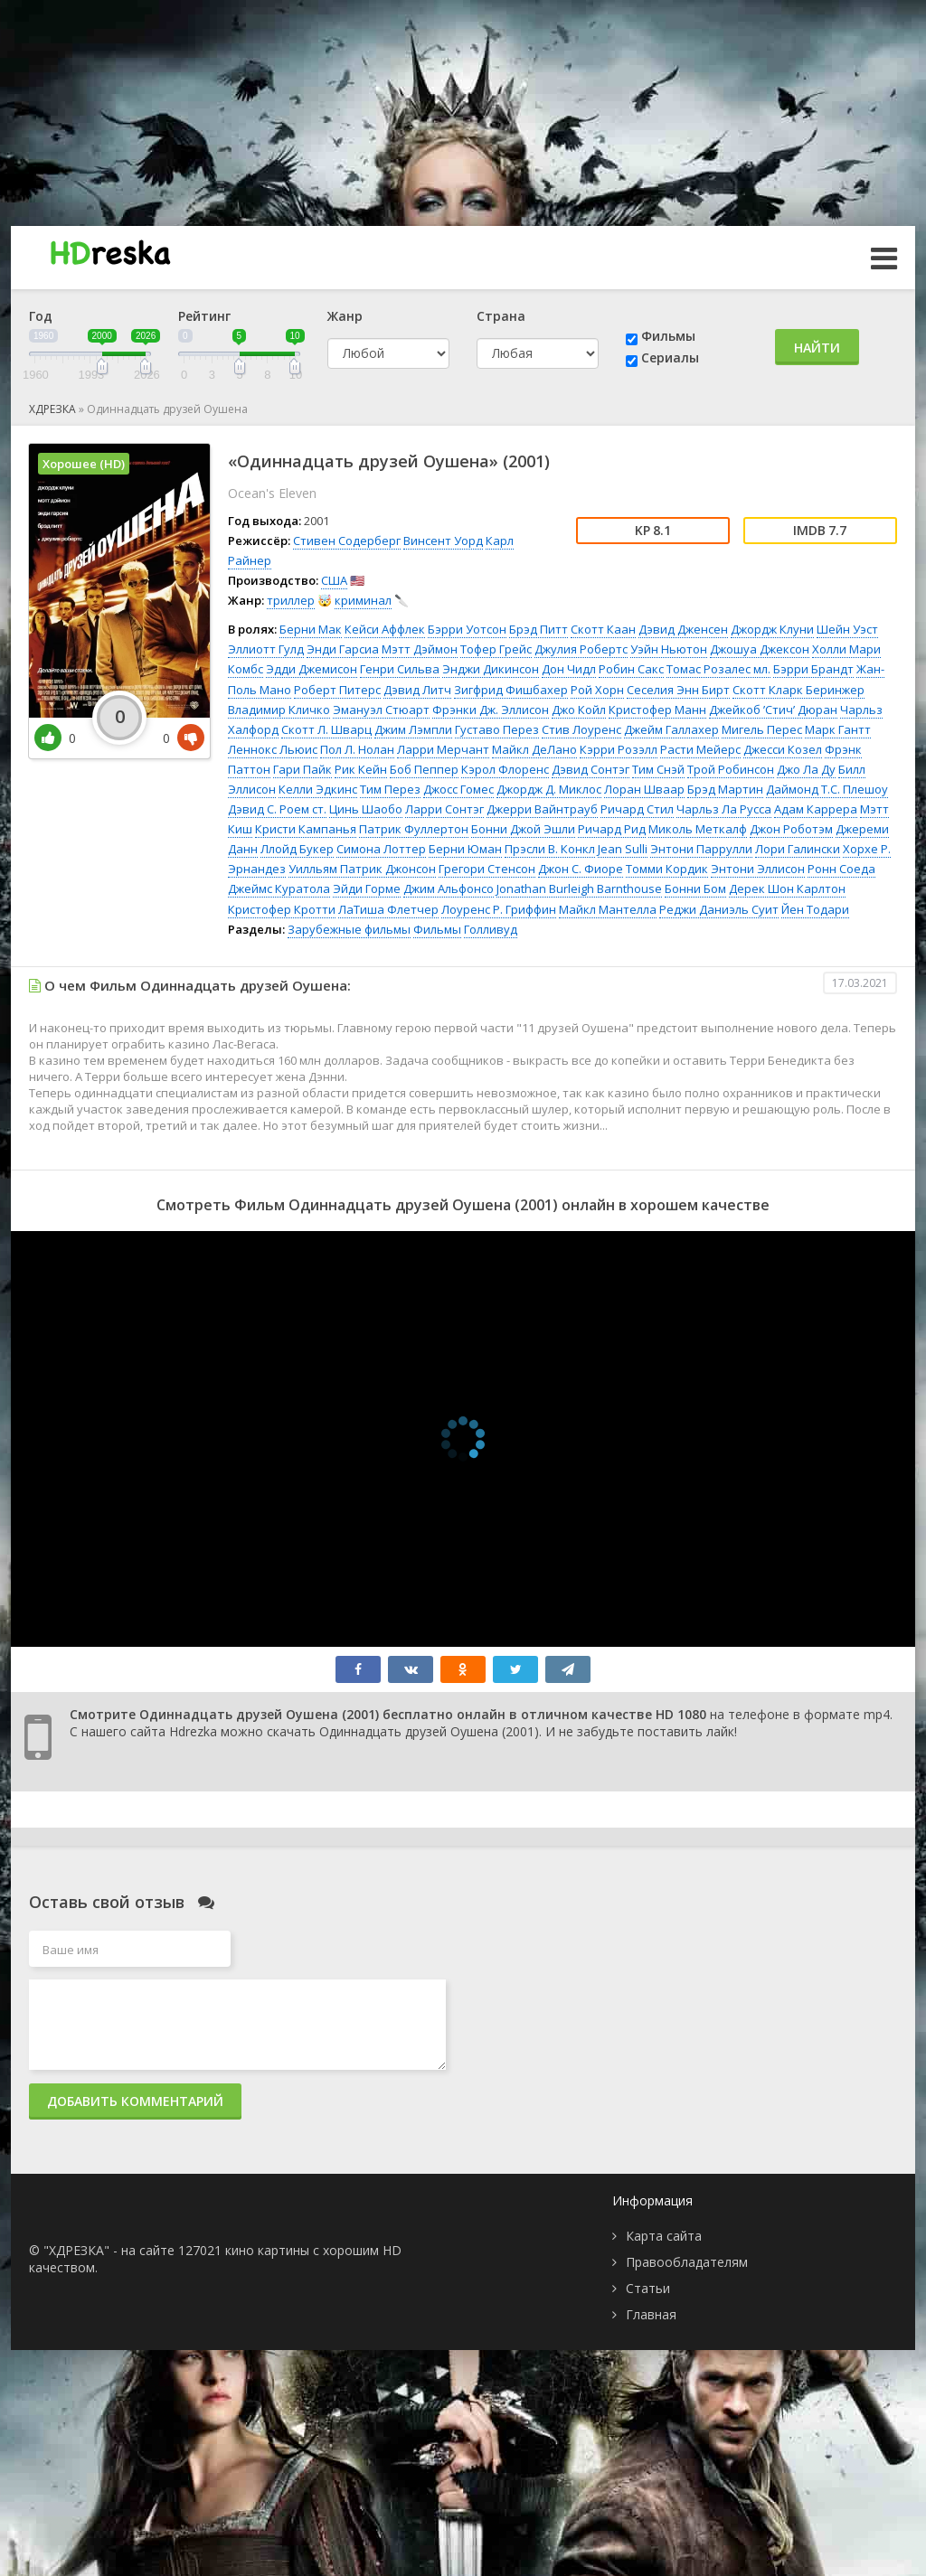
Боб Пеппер (424, 769)
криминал (363, 600)
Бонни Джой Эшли (523, 829)
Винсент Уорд (443, 540)
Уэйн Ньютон (668, 649)
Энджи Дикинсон (490, 669)
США (334, 580)
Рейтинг (204, 315)
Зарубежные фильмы (349, 929)
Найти (817, 347)
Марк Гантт (838, 729)
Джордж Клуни (772, 629)
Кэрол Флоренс (505, 769)
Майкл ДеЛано (534, 749)
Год (40, 315)
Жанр (345, 315)
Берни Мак (310, 629)
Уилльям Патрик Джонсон (362, 868)
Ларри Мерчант (443, 749)
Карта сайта (664, 2235)
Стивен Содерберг (347, 540)
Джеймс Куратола (279, 888)
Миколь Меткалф (697, 829)
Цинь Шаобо (365, 809)
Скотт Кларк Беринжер (798, 690)
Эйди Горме (367, 888)
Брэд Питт (538, 629)
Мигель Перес (762, 729)
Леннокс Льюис (272, 749)
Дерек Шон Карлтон (787, 888)
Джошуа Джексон (759, 649)
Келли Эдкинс (318, 789)
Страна (501, 315)
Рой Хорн (597, 690)
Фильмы (668, 335)
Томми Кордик (667, 868)
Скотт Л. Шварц (326, 729)
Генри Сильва (399, 669)
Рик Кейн (361, 769)
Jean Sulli (622, 849)
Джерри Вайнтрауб (542, 809)
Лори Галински (797, 849)
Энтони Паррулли (701, 849)
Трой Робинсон (730, 769)
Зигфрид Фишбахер (511, 690)
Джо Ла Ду (806, 769)
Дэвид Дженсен (683, 629)
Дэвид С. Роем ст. (277, 809)
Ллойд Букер (297, 849)
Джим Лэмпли (413, 729)
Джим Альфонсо (448, 888)
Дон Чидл (569, 669)
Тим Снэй (658, 769)
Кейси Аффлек (385, 629)
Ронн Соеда (841, 868)
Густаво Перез (497, 729)
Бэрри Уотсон (467, 629)
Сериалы (670, 357)
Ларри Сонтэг (444, 809)
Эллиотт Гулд (266, 649)
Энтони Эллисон (758, 868)
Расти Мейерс (700, 749)
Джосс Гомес (458, 789)
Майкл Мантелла (608, 909)
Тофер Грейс (496, 649)
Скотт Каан (603, 629)
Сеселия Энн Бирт (678, 690)
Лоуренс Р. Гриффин (498, 909)
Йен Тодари (815, 909)
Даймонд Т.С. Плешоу (827, 789)
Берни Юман (465, 849)
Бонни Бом (695, 888)
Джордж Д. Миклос (548, 789)
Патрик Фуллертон (413, 829)
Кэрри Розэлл (618, 749)
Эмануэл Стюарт (381, 709)
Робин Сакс (631, 669)
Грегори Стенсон (487, 868)
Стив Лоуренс (581, 729)
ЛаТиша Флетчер (388, 909)
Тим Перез (390, 789)
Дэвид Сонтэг (590, 769)
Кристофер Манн (657, 709)
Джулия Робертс (581, 649)
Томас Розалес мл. (718, 669)
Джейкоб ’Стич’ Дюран (773, 709)
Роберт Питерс (337, 690)
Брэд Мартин (725, 789)
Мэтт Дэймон (420, 649)
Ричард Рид (612, 829)
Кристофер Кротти (281, 909)
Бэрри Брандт (813, 669)
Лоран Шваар (644, 789)
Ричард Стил (637, 809)
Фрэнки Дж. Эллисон (490, 709)
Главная (651, 2314)
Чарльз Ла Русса (723, 809)
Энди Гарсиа (343, 649)
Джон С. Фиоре (580, 868)
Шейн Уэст (847, 629)
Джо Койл (579, 709)
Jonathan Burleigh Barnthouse (579, 888)
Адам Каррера (815, 809)
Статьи (648, 2288)
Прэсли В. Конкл (550, 849)
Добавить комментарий (135, 2101)
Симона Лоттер (381, 849)
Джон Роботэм (791, 829)
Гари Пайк (302, 769)
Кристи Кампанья (305, 829)
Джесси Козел (782, 749)
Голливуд (490, 929)
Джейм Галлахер (671, 729)
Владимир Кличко (279, 709)
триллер (291, 600)
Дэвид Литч (417, 690)
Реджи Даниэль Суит (719, 909)
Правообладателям (687, 2261)
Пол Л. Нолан (357, 749)
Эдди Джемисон (311, 669)
